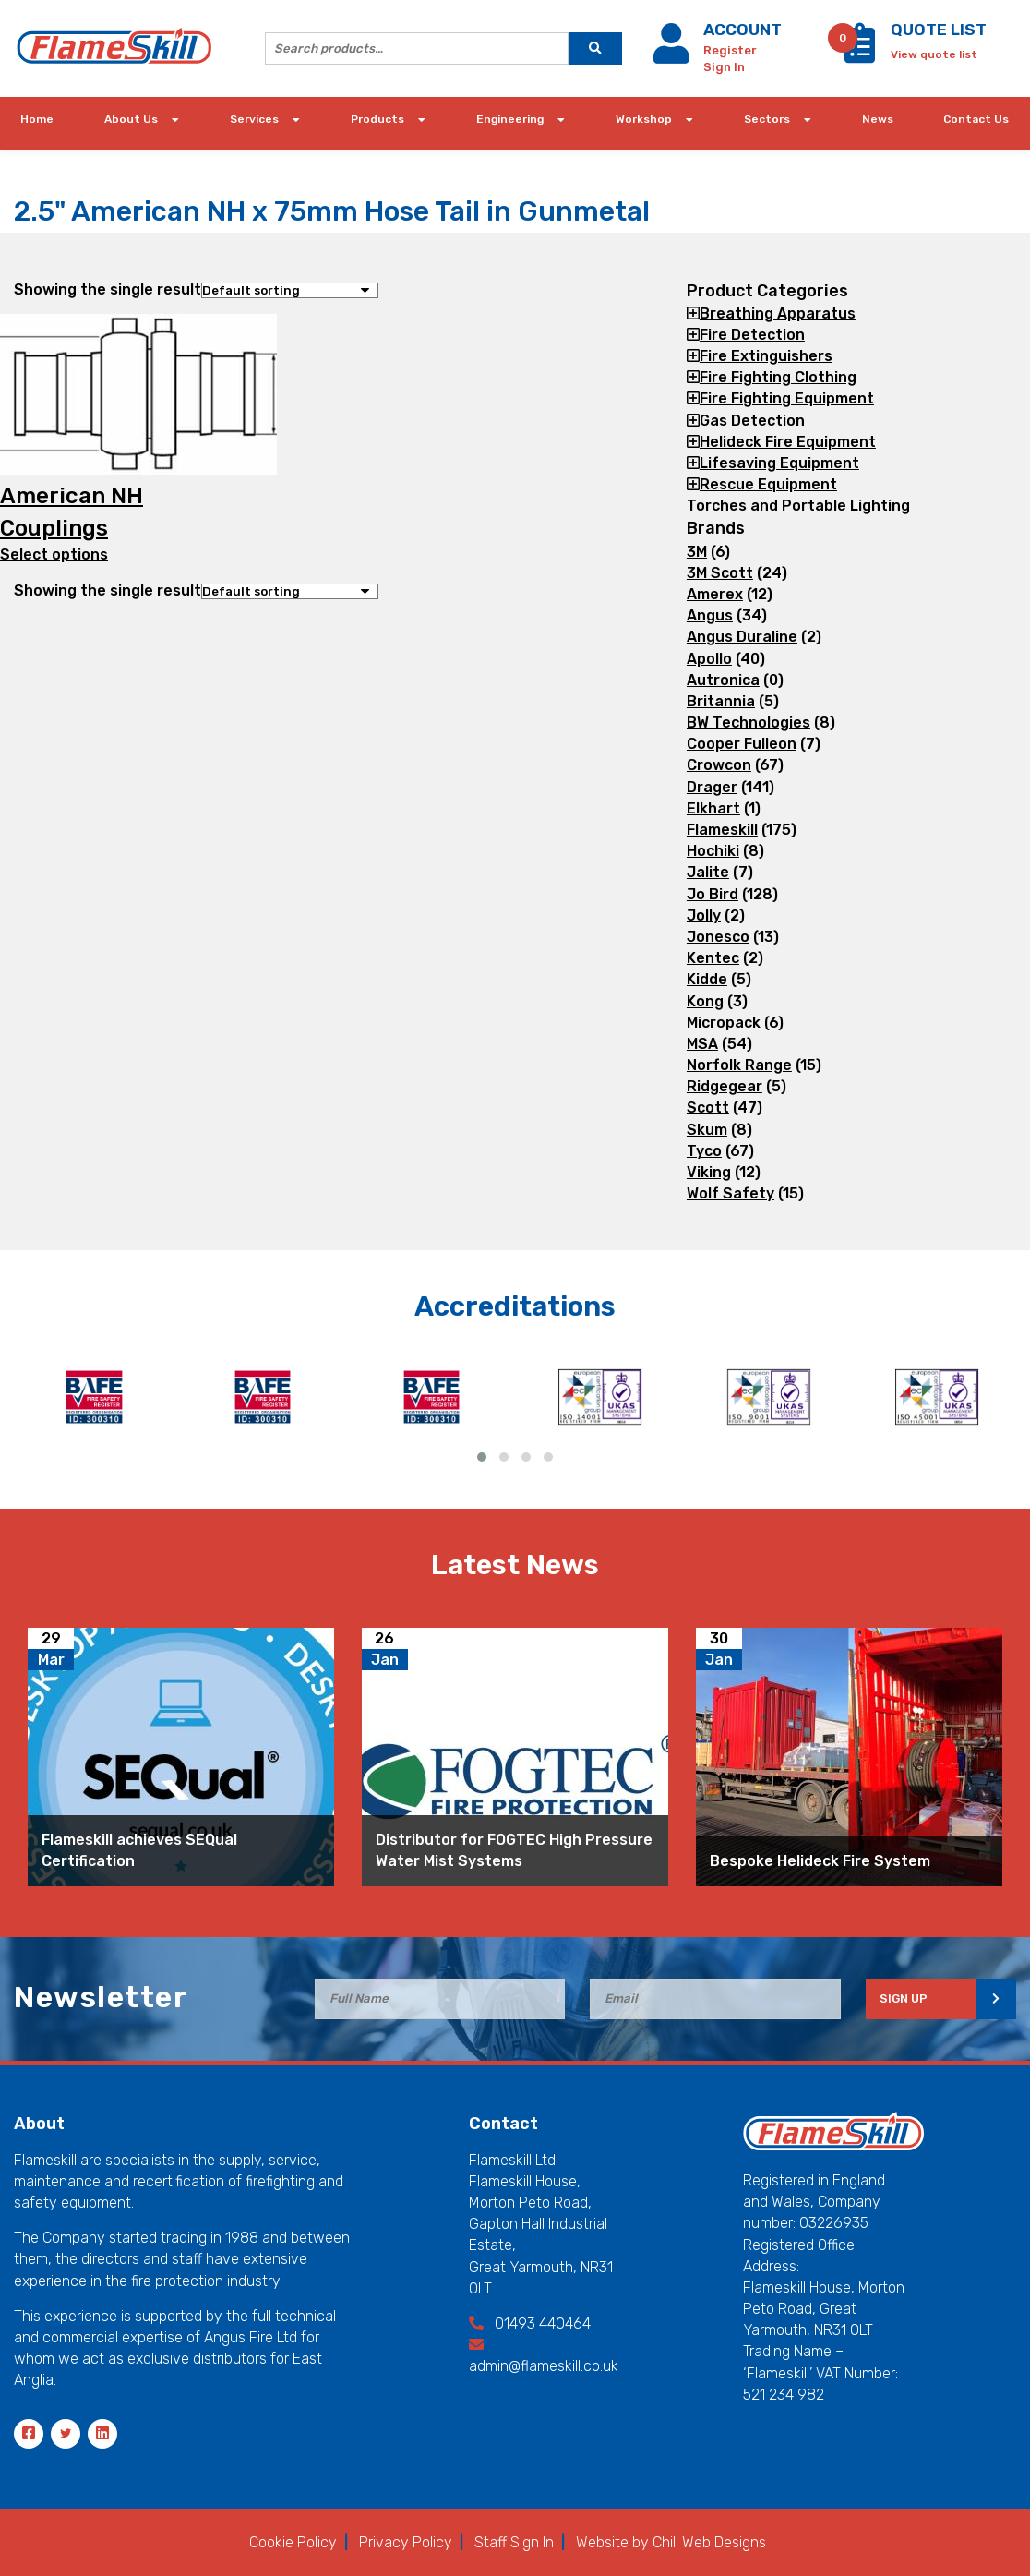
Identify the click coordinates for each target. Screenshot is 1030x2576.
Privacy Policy (405, 2542)
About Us (131, 119)
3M (697, 551)
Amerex (715, 594)
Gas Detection (752, 420)
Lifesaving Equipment (779, 463)
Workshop (644, 119)
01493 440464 (530, 2323)
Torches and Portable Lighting (798, 505)
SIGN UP (904, 1998)
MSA (702, 1044)
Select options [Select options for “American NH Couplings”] (54, 554)
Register (730, 50)
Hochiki (713, 851)
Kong (705, 1001)
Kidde (707, 979)
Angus (710, 615)
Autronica (723, 680)
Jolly (704, 915)
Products (377, 119)
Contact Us (976, 119)
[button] (482, 1457)
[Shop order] (289, 290)
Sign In (724, 67)
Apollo (709, 659)
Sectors (767, 119)
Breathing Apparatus (778, 313)
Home (37, 119)
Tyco (704, 1151)
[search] (595, 48)
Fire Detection (752, 334)
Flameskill (722, 829)
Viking (709, 1172)
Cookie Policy (293, 2542)
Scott (708, 1107)
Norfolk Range (739, 1065)
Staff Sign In (514, 2542)
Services (254, 119)
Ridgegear (724, 1086)
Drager (712, 787)
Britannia (721, 701)
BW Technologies (748, 722)
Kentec (713, 958)
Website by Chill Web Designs (671, 2542)
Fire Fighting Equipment (787, 398)
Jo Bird (712, 894)
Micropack (724, 1022)
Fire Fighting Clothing (778, 377)
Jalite (708, 872)
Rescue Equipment (768, 484)
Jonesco (718, 936)
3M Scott (720, 573)
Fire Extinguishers (766, 356)
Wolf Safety (730, 1193)
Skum (707, 1129)
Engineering (510, 119)
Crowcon (719, 765)
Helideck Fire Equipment (788, 442)
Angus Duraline (742, 636)
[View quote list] (934, 53)
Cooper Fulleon (741, 743)
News (877, 119)
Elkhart (713, 808)
